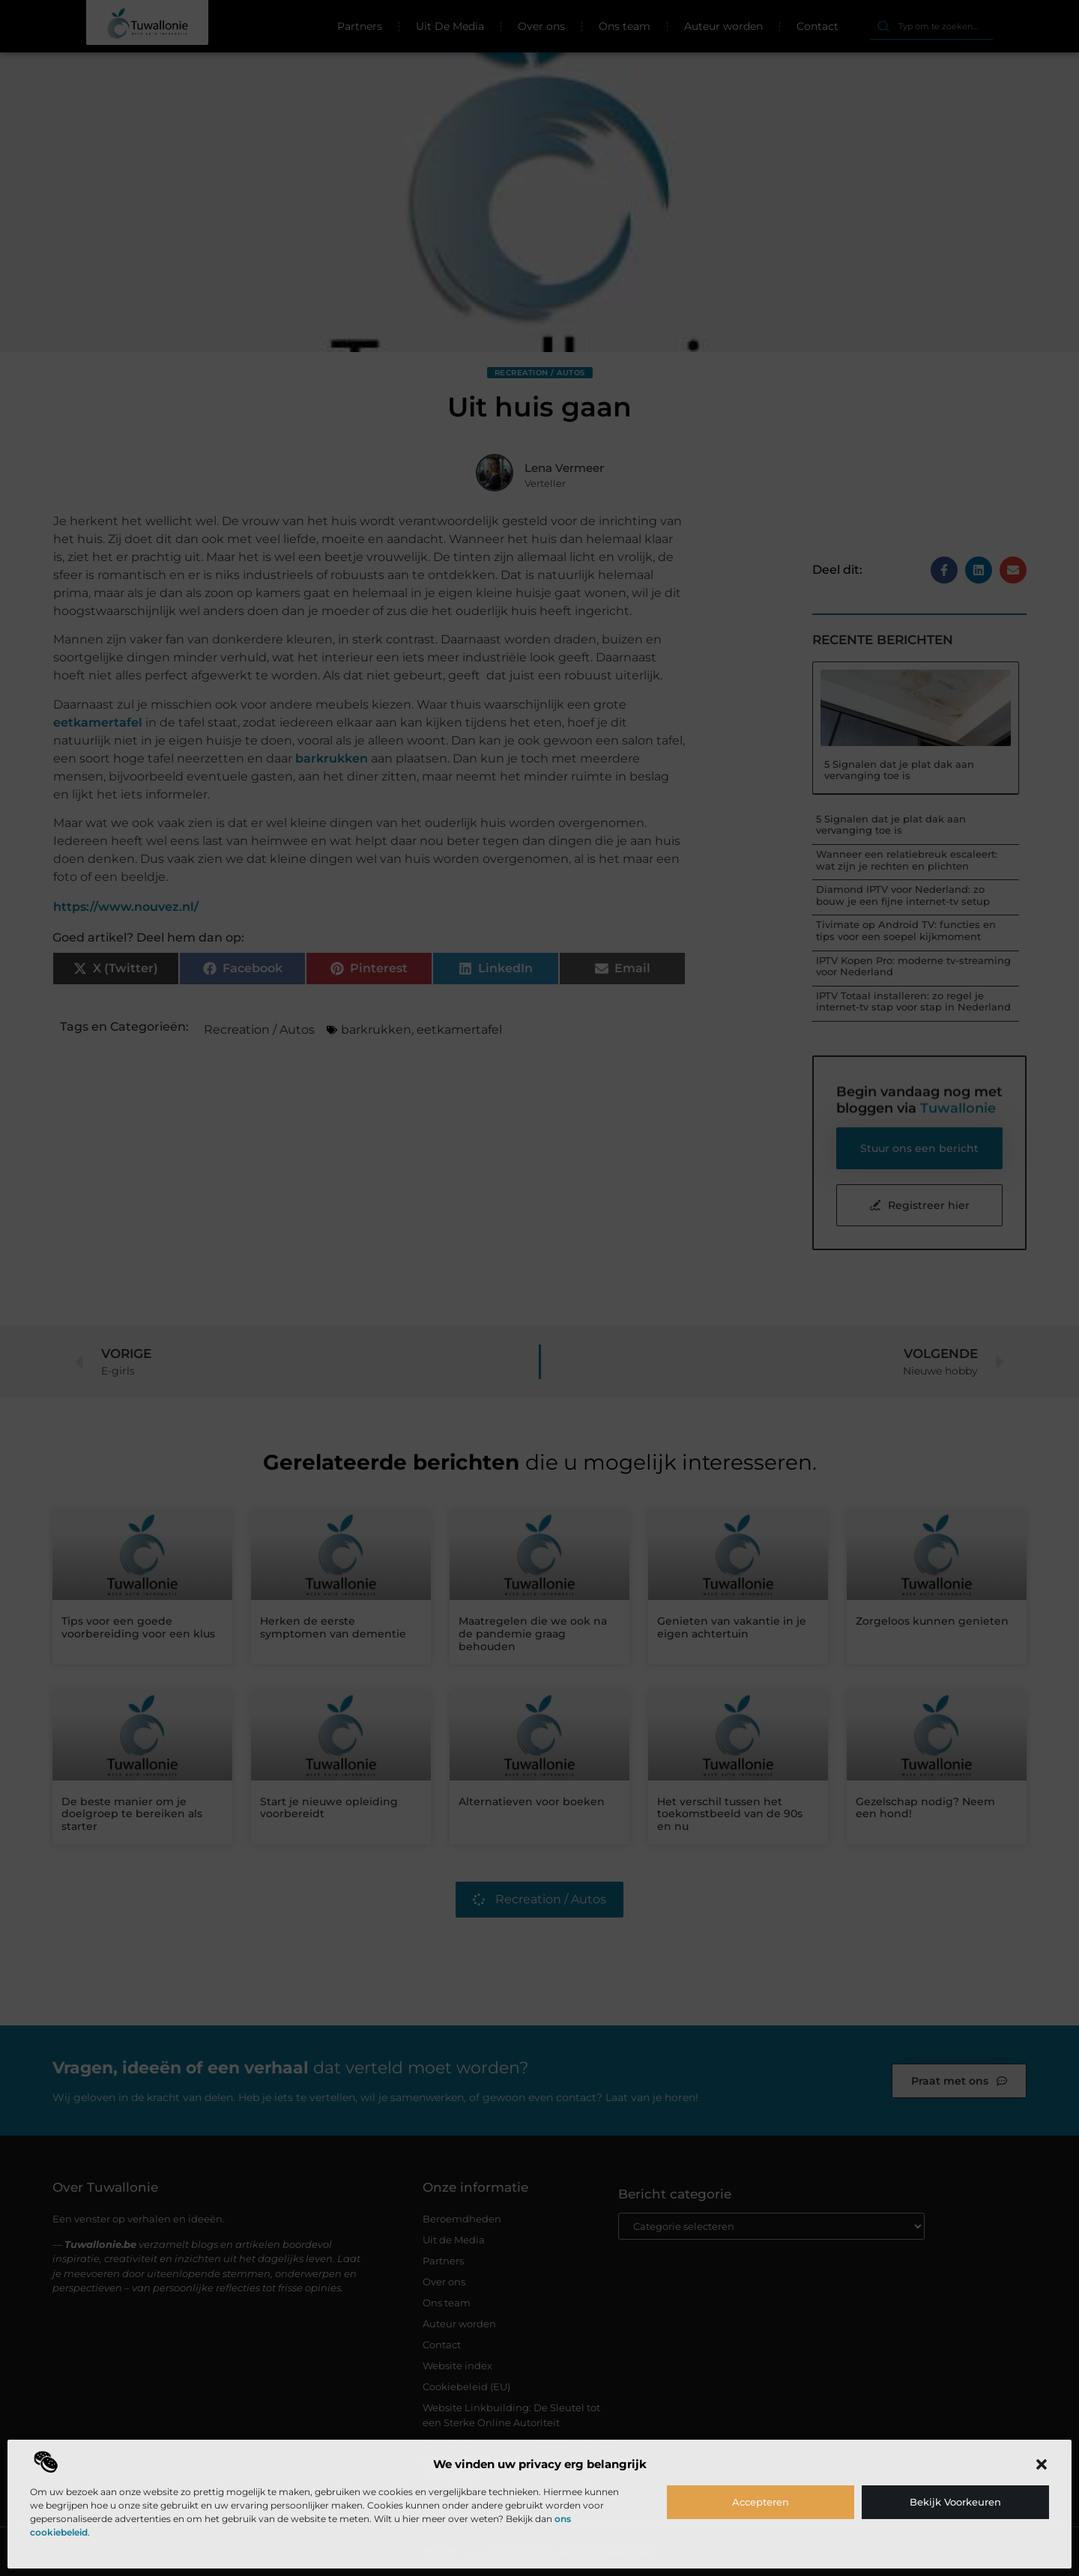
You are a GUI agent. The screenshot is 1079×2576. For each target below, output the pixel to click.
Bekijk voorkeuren (955, 2502)
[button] (1041, 2464)
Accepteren (760, 2502)
